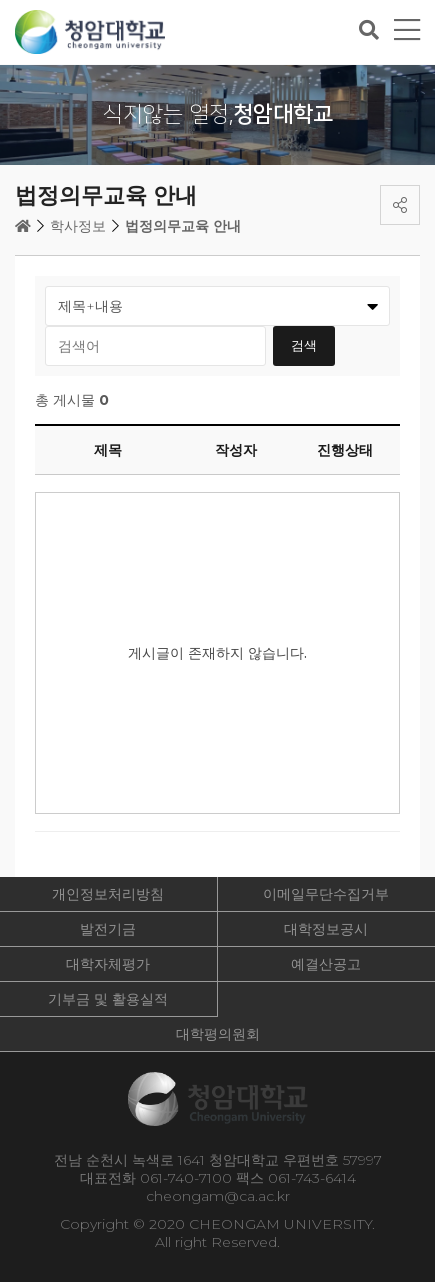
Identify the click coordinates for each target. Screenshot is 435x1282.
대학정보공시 (326, 929)
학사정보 (78, 226)
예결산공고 (326, 964)
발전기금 (108, 929)
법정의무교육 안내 (183, 226)
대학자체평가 (108, 964)
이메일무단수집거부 (326, 894)
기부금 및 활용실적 (108, 999)
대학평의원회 (218, 1034)
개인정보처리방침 (108, 894)
